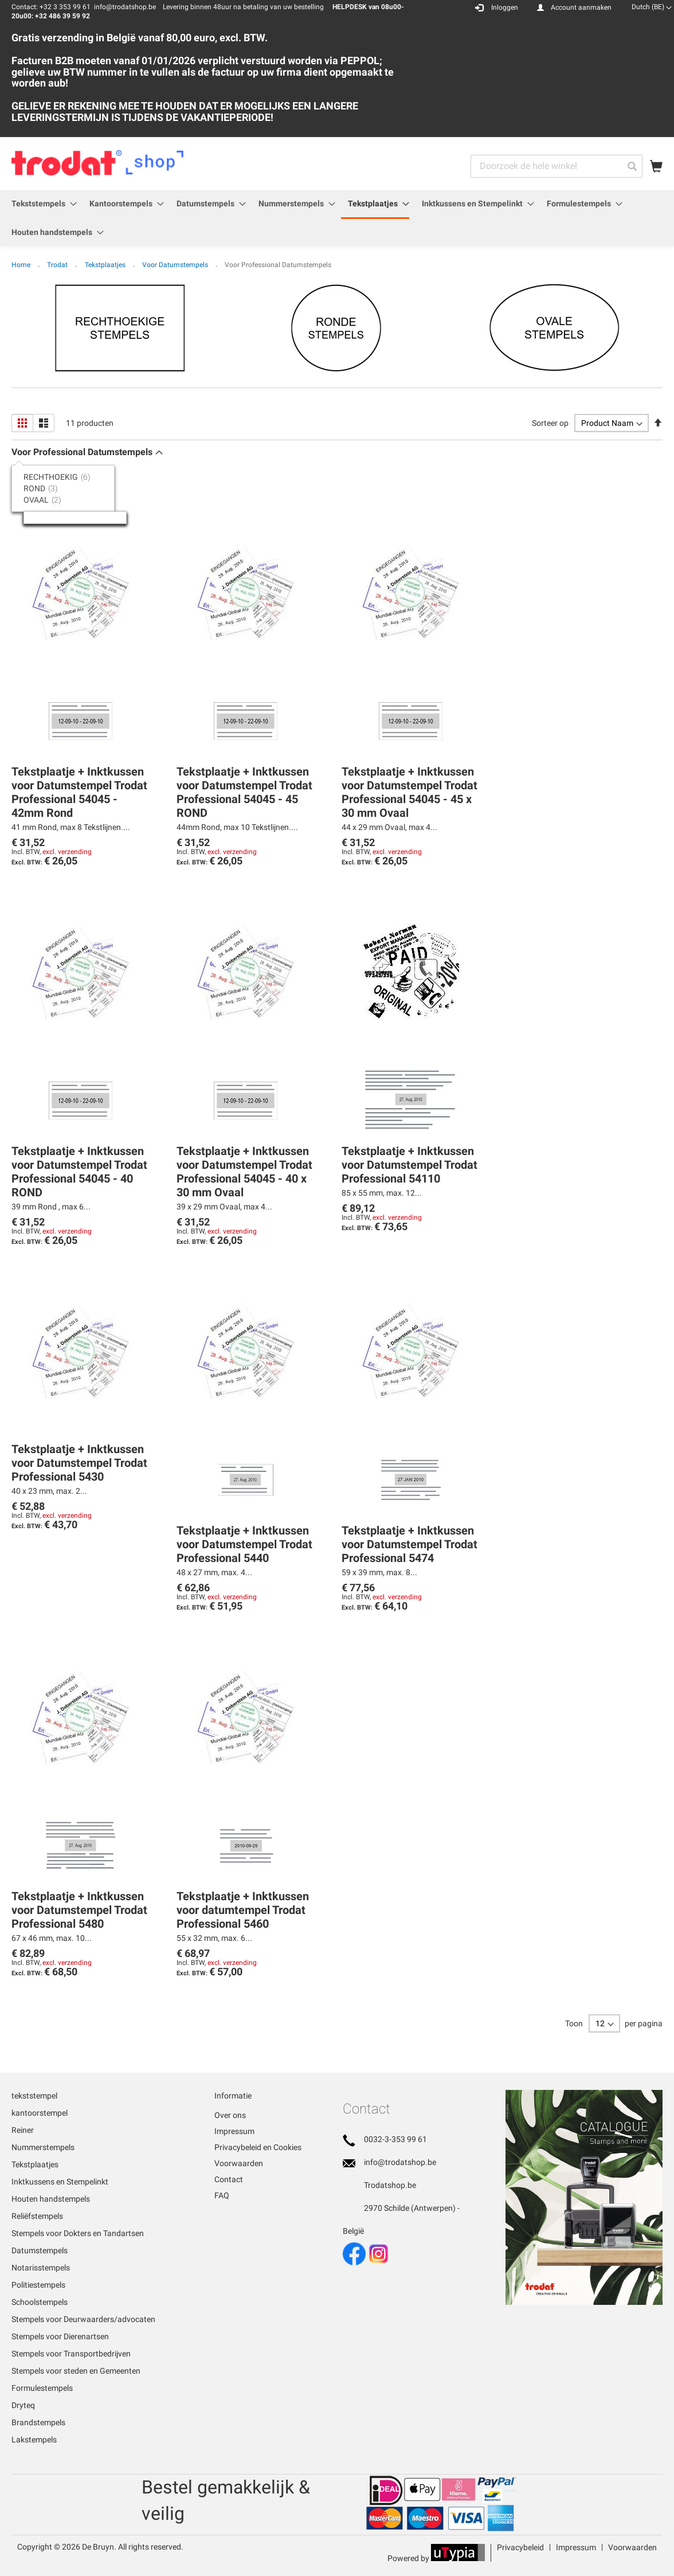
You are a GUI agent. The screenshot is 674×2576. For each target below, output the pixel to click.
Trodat (58, 265)
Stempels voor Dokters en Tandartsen (77, 2233)
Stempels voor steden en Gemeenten (75, 2370)
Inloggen (504, 7)
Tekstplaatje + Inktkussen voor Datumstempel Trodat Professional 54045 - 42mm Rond (79, 792)
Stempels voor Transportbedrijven (71, 2353)
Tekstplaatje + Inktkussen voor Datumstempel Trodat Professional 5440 (244, 1544)
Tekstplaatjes (106, 265)
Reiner (22, 2130)
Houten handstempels (50, 2198)
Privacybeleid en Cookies (257, 2147)
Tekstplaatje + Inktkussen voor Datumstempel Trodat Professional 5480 (79, 1910)
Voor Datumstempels (176, 265)
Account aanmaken (581, 7)
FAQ (221, 2195)
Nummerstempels (43, 2147)
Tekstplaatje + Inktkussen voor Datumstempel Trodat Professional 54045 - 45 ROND (244, 792)
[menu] (337, 218)
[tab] (68, 477)
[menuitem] (41, 203)
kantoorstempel (39, 2112)
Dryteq (23, 2405)
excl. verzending (67, 852)
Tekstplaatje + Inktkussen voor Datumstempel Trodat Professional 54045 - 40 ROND (79, 1171)
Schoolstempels (39, 2302)
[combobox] (556, 166)
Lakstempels (34, 2439)
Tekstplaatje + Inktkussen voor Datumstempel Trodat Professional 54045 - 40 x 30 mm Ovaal (244, 1171)
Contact (228, 2179)
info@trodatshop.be (400, 2162)
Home (21, 265)
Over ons (230, 2115)
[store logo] (97, 163)
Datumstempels (39, 2250)
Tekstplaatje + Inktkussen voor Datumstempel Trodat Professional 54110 (409, 1164)
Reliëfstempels (37, 2216)
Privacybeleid (520, 2547)
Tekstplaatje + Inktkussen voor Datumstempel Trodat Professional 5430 (79, 1462)
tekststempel (34, 2095)
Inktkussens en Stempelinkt (59, 2181)
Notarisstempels (40, 2267)
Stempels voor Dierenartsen (60, 2336)
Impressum (234, 2131)
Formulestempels (42, 2388)
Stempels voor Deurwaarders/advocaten (83, 2319)
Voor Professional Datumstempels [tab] (81, 452)
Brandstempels (38, 2422)
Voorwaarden (238, 2163)
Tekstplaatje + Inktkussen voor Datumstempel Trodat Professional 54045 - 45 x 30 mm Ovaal (409, 792)
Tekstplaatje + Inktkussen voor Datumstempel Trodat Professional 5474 (409, 1544)
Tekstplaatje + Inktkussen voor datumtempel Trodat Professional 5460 (243, 1910)
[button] (652, 6)
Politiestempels (38, 2284)
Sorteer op (550, 423)
